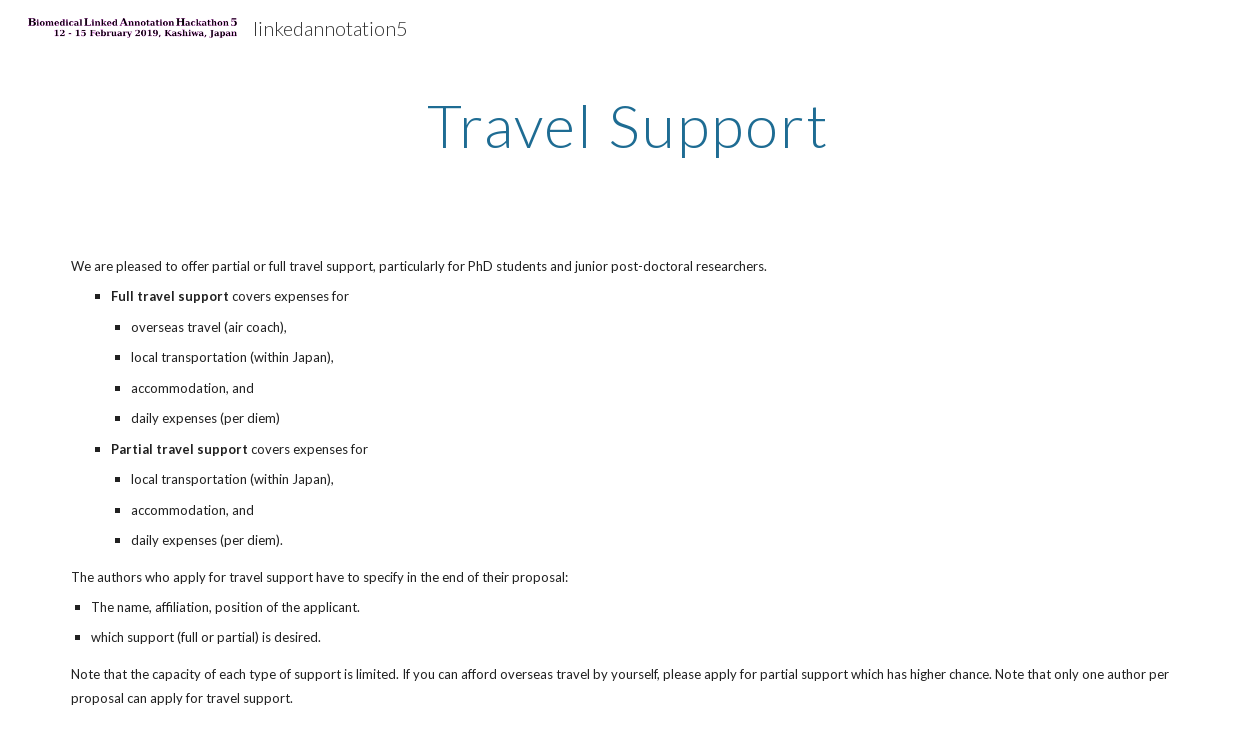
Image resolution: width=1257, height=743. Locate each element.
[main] (628, 125)
